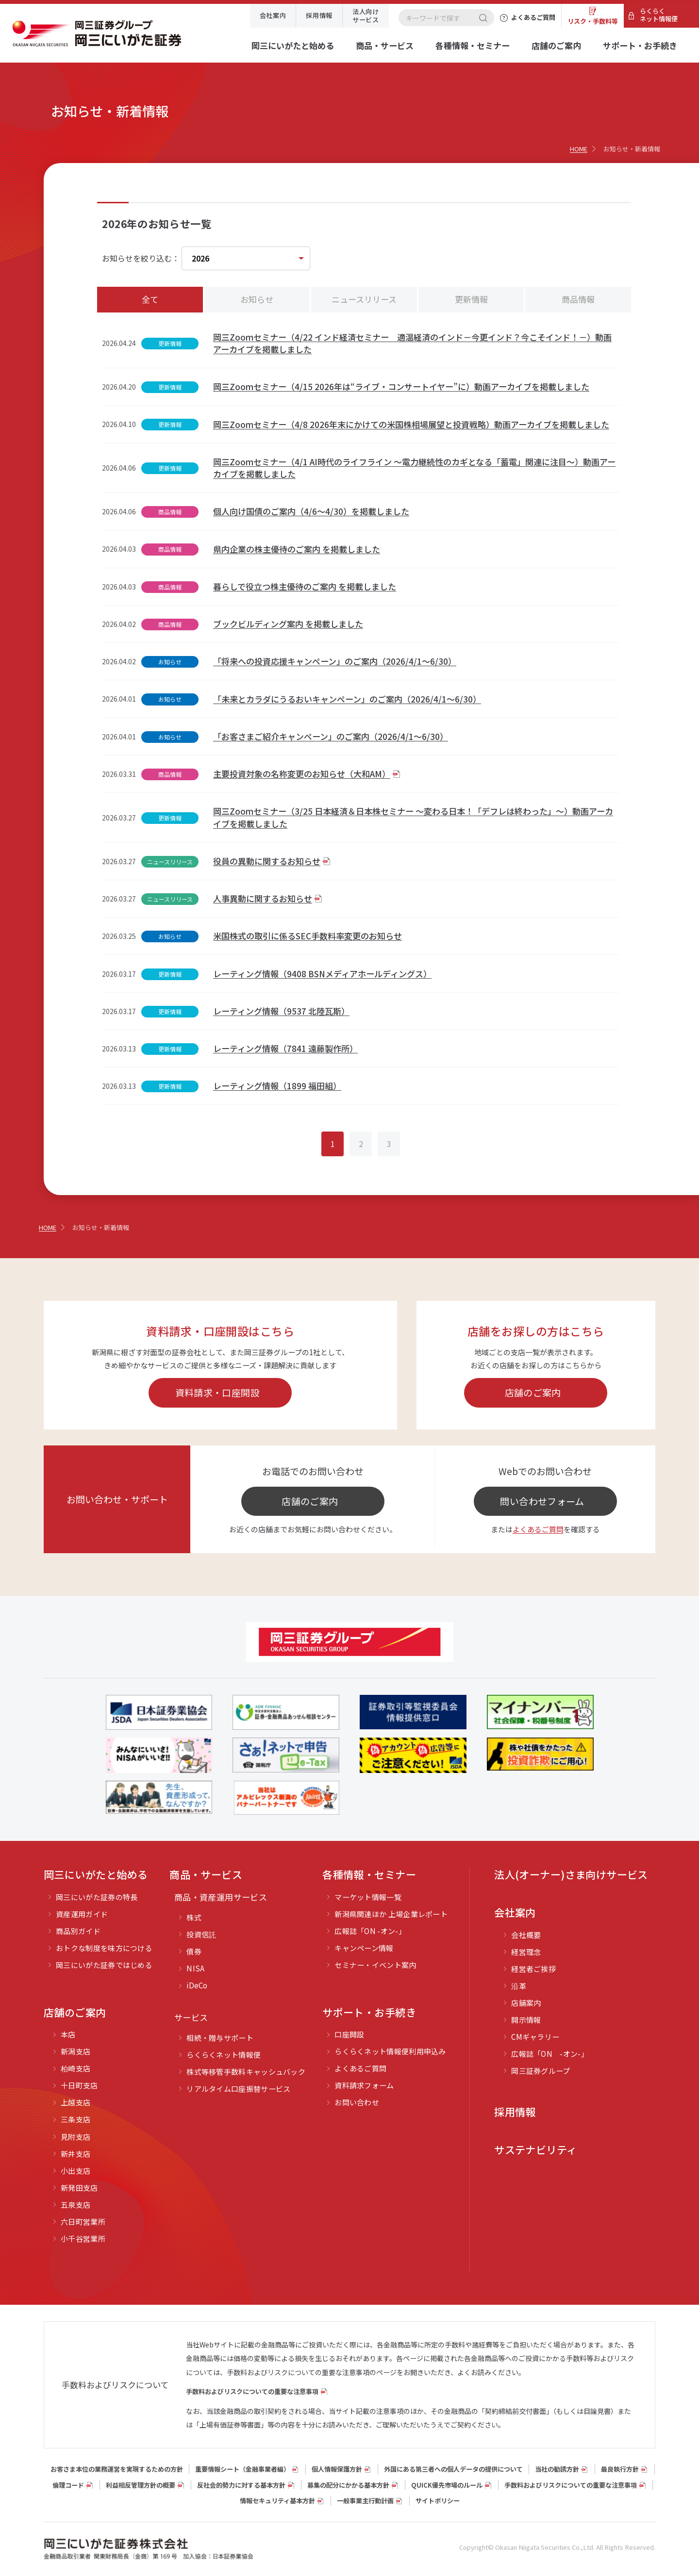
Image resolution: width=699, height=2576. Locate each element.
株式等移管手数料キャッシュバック (245, 2072)
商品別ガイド (78, 1931)
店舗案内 (526, 2003)
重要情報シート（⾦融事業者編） (242, 2469)
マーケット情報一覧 (367, 1897)
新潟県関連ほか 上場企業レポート (391, 1914)
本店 (68, 2034)
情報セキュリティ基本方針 (277, 2500)
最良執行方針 (620, 2469)
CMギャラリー (535, 2037)
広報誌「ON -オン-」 (370, 1931)
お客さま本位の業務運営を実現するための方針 (116, 2469)
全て (150, 299)
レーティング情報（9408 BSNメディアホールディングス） (322, 974)
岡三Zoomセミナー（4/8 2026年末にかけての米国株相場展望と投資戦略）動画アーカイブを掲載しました (411, 424)
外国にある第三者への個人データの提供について (453, 2469)
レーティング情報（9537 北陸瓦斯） (281, 1011)
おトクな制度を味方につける (104, 1948)
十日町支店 (79, 2085)
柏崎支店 (75, 2068)
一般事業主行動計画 (365, 2500)
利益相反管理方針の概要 (140, 2485)
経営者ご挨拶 (533, 1969)
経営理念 (526, 1952)
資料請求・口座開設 (217, 1392)
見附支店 (75, 2137)
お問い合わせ (356, 2102)
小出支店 (75, 2171)
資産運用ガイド (82, 1914)
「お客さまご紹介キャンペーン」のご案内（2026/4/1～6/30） (330, 736)
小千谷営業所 (83, 2238)
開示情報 (526, 2020)
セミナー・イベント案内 (375, 1965)
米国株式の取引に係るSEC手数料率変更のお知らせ (307, 936)
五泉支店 (75, 2204)
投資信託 (201, 1934)
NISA (195, 1968)
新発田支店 (79, 2187)
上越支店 (75, 2102)
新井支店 (75, 2154)
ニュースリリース (364, 299)
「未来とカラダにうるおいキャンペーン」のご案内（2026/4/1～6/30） (347, 699)
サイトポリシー (438, 2500)
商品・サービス (385, 45)
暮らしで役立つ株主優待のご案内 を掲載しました (304, 586)
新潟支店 (75, 2051)
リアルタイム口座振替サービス (238, 2089)
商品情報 (578, 299)
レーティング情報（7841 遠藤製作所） (285, 1048)
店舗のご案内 (556, 45)
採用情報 (319, 15)
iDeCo (197, 1985)
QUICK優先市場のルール (447, 2485)
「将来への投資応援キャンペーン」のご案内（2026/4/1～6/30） (334, 661)
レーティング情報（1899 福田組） (277, 1086)
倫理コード (68, 2485)
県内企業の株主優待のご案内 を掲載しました (296, 549)
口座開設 (349, 2034)
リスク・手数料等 (592, 21)
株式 (193, 1917)
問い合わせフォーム (542, 1501)
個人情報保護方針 (337, 2469)
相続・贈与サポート (219, 2038)
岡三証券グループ (540, 2071)
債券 (193, 1951)
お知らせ (256, 299)
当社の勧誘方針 (557, 2469)
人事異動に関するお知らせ (262, 898)
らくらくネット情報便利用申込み (390, 2051)
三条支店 (75, 2119)
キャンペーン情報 (363, 1948)
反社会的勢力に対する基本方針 (241, 2485)
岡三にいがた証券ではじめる (104, 1965)
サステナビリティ (535, 2149)
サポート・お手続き (640, 45)
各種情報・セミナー (472, 45)
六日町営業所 (83, 2221)
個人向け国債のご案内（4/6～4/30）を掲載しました (311, 511)
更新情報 (471, 299)
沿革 (518, 1986)
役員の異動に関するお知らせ (266, 861)
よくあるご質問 (538, 1529)
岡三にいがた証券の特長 (96, 1897)
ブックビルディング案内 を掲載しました (288, 624)
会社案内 (273, 15)
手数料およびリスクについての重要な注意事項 (252, 2391)
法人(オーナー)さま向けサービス (571, 1874)
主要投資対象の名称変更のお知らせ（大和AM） (301, 774)
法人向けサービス (365, 15)
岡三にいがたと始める (292, 45)
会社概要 (526, 1935)
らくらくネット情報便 (659, 14)
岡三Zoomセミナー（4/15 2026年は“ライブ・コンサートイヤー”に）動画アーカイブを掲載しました (401, 386)
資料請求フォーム (364, 2085)
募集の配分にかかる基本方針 (348, 2485)
